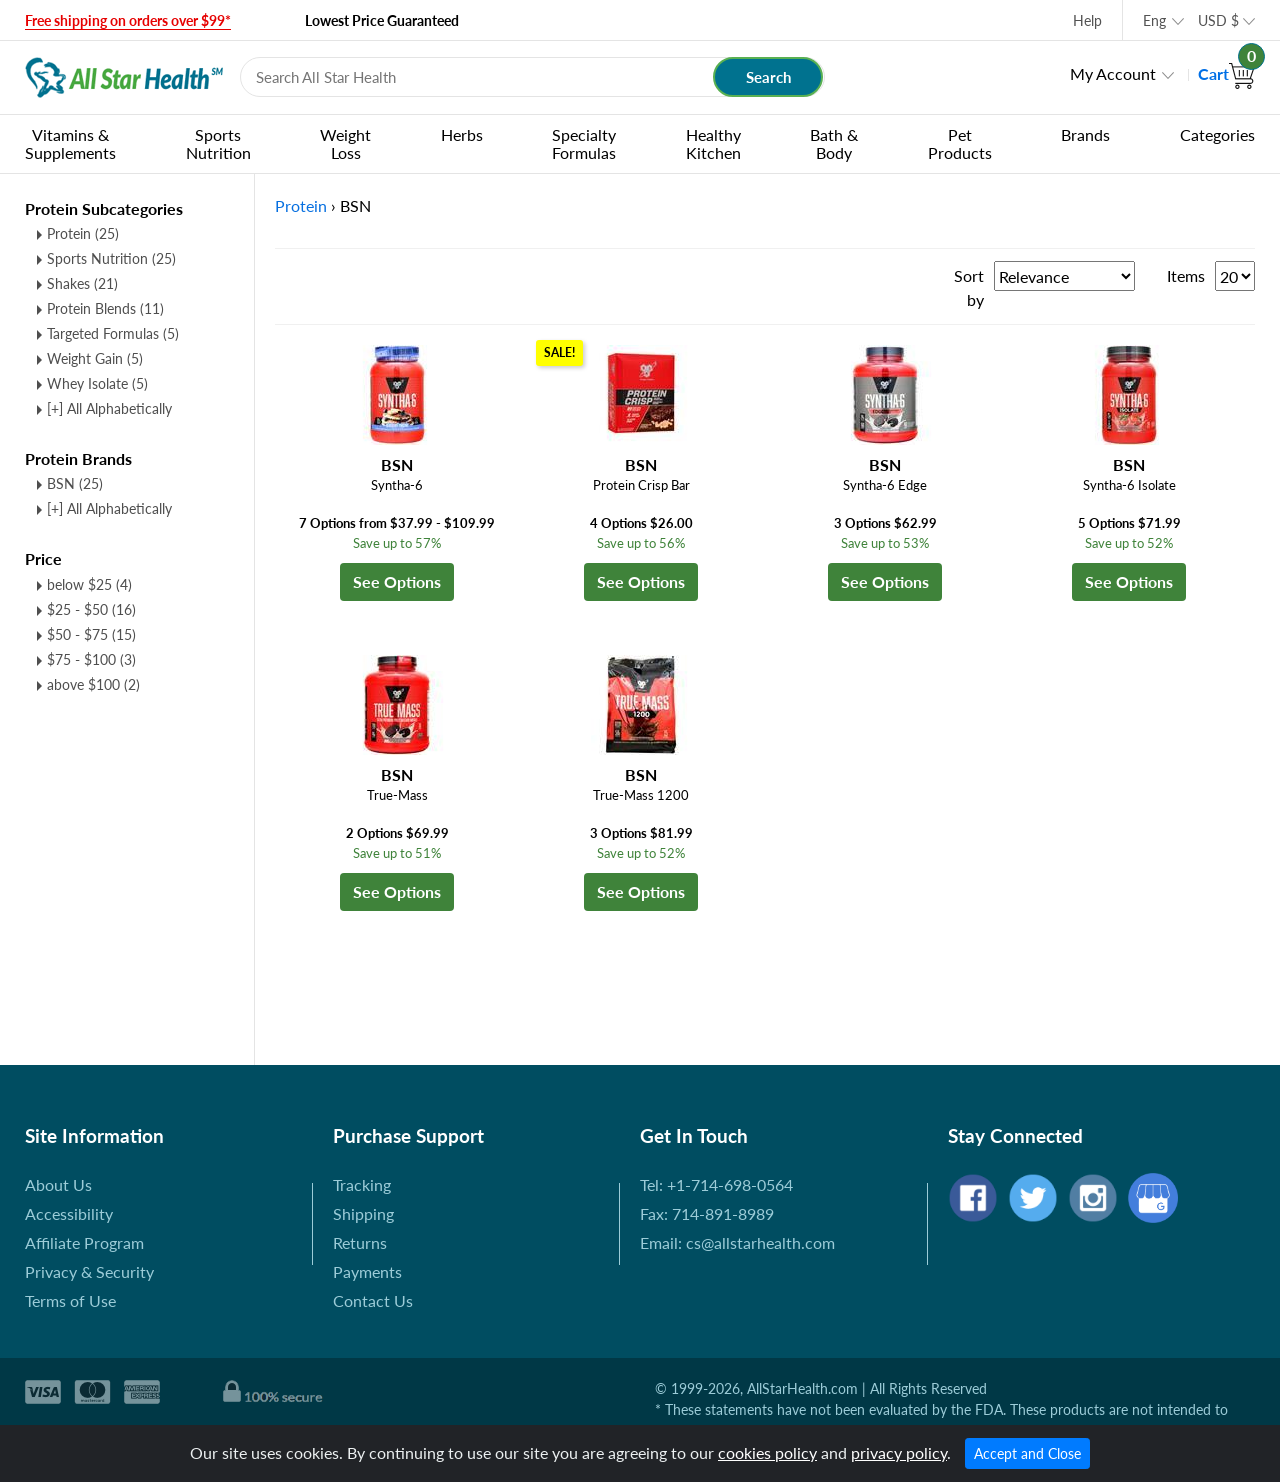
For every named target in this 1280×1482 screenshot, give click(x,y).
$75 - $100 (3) (91, 659)
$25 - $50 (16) (91, 609)
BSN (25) (75, 483)
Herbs (462, 134)
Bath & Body (834, 143)
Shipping (363, 1213)
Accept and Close (1027, 1453)
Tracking (362, 1184)
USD (1218, 20)
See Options (397, 581)
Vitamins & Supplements (70, 143)
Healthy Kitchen (713, 143)
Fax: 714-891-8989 (707, 1213)
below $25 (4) (89, 584)
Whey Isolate (97, 383)
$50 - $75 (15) (91, 634)
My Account (1113, 73)
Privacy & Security (89, 1271)
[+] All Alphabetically (109, 408)
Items (1186, 275)
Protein (83, 233)
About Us (58, 1184)
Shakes (82, 283)
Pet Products (960, 143)
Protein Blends (105, 308)
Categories (1217, 134)
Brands (1085, 134)
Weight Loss (345, 143)
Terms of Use (70, 1300)
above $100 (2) (93, 684)
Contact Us (373, 1300)
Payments (367, 1271)
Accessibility (69, 1213)
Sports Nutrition (218, 143)
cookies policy (767, 1452)
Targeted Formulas (113, 333)
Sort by (969, 287)
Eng (1154, 20)
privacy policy (899, 1452)
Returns (360, 1242)
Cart (1226, 73)
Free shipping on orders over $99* (128, 20)
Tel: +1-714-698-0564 (716, 1184)
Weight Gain (95, 358)
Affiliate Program (84, 1242)
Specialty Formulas (584, 143)
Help (1087, 20)
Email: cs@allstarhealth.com (737, 1242)
